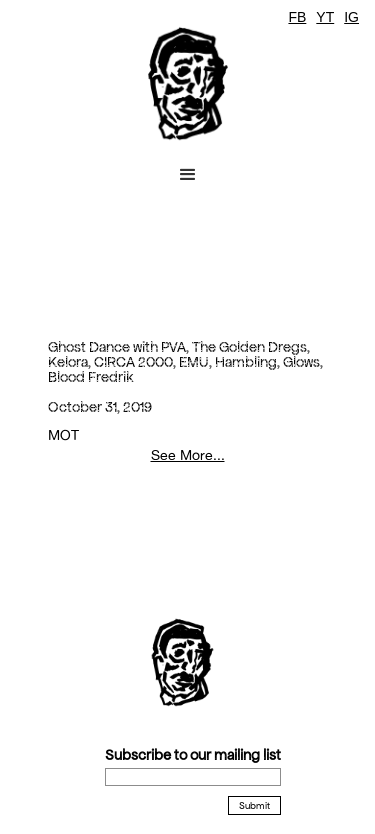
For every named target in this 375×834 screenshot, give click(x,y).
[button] (188, 175)
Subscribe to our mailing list (193, 755)
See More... (188, 454)
